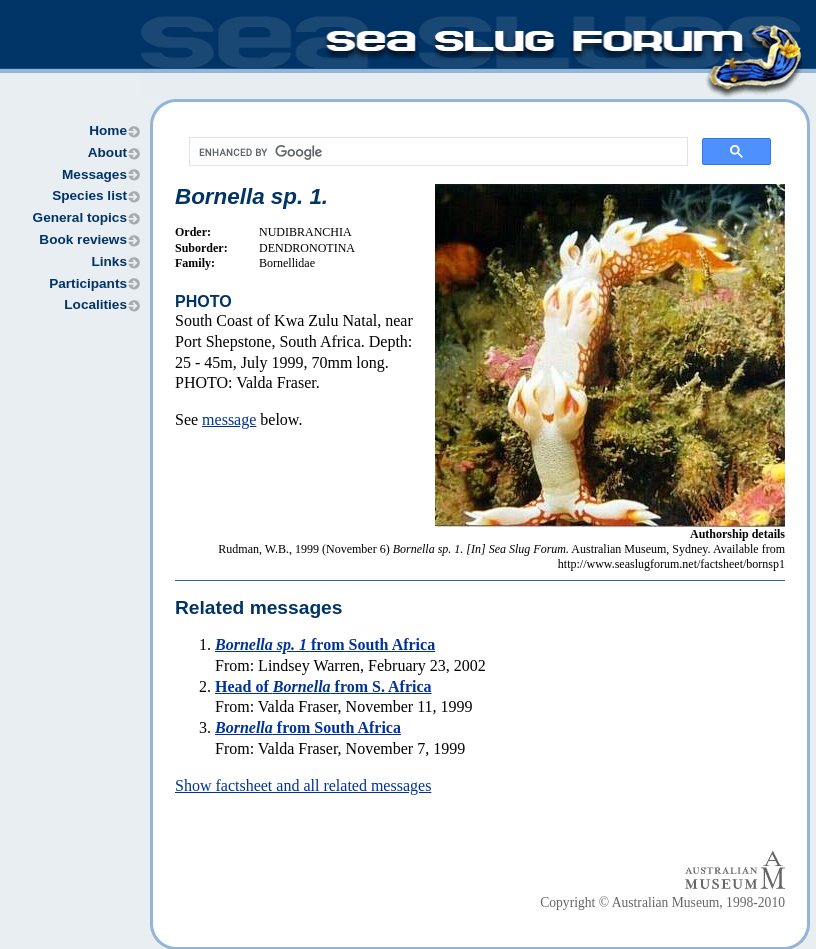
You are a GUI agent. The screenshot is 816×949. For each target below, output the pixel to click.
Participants (88, 283)
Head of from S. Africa (323, 686)
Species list (89, 195)
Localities (95, 304)
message (229, 419)
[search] (436, 152)
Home (108, 130)
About (107, 152)
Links (109, 261)
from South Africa (325, 644)
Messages (94, 174)
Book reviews (83, 239)
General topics (80, 217)
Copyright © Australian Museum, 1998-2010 (662, 902)
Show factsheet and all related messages (303, 785)
